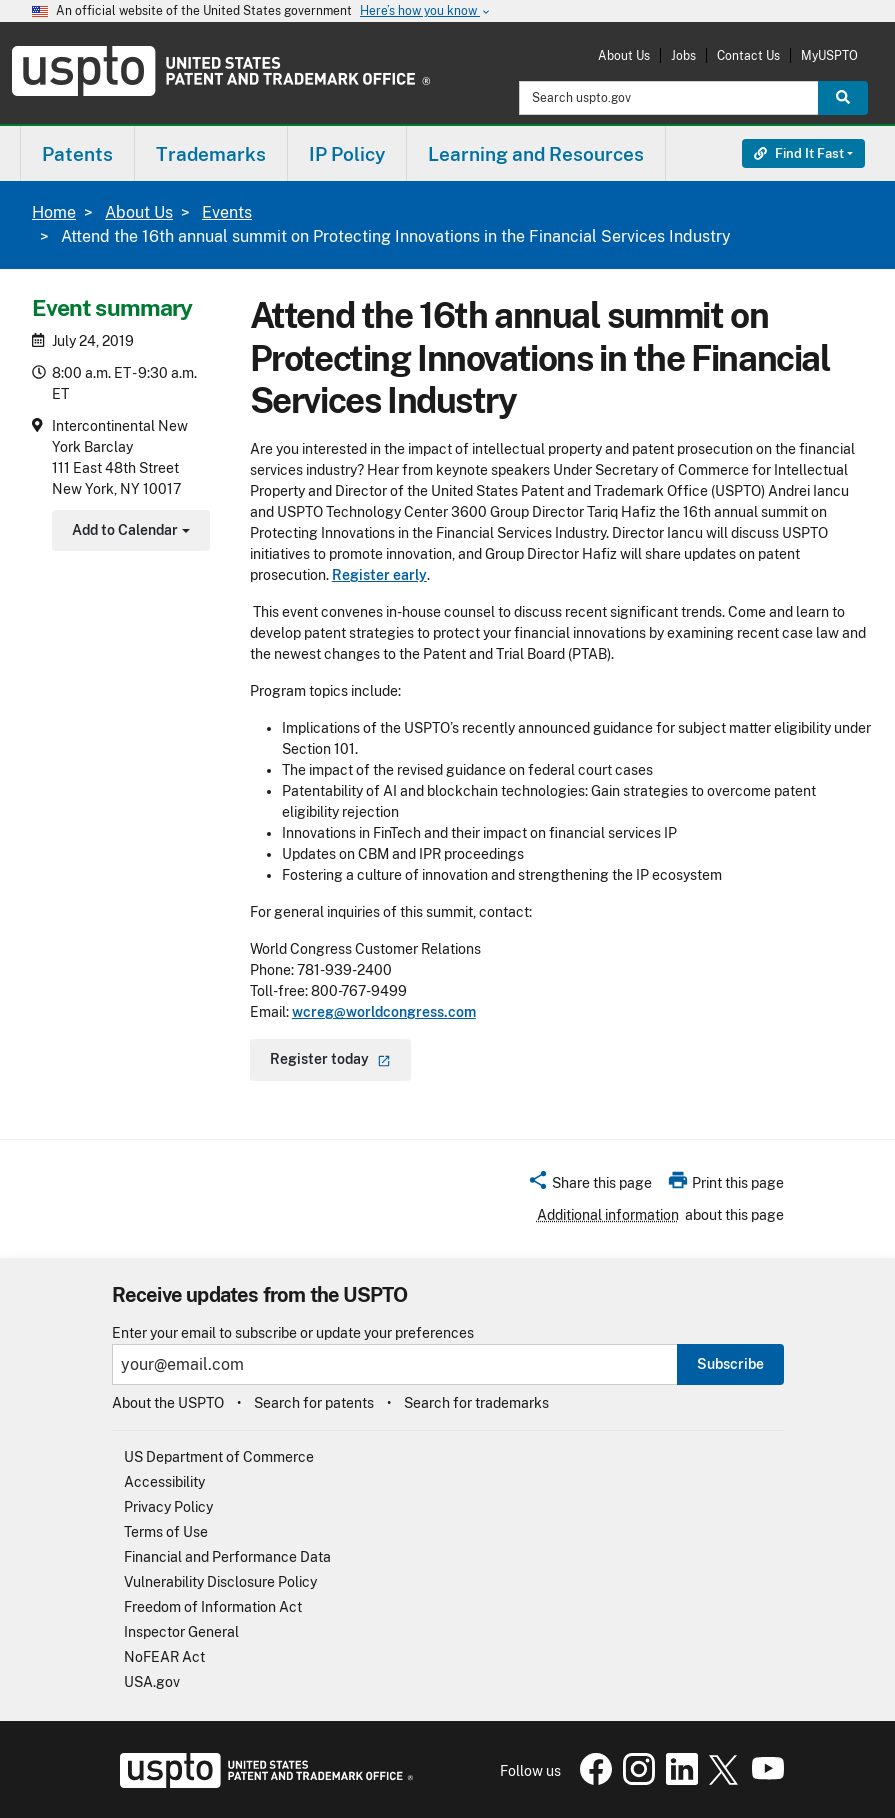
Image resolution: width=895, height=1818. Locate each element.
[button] (589, 1186)
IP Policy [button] (347, 154)
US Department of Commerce (219, 1457)
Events (227, 212)
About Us (624, 55)
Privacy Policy (168, 1507)
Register (330, 1059)
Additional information (608, 1215)
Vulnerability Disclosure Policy (220, 1582)
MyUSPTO (829, 55)
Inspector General (181, 1632)
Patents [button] (77, 154)
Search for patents (314, 1403)
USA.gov (152, 1682)
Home (54, 212)
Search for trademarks (476, 1403)
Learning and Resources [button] (536, 154)
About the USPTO (168, 1403)
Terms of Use (166, 1532)
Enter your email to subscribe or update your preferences (293, 1333)
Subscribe (730, 1364)
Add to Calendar (128, 532)
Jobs (683, 55)
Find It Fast (799, 153)
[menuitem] (77, 153)
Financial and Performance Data (227, 1557)
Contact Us (748, 55)
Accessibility (164, 1482)
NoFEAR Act (164, 1657)
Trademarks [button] (211, 154)
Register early (379, 575)
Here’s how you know (426, 11)
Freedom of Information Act (213, 1607)
